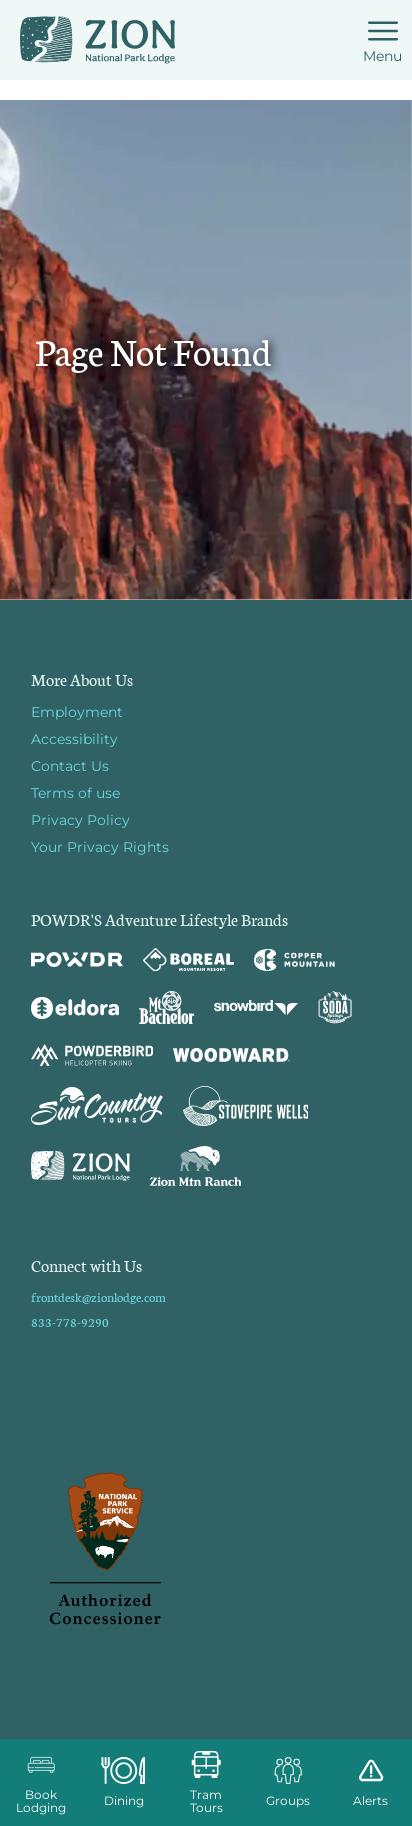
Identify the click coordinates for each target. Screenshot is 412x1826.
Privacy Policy (80, 820)
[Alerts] (371, 1782)
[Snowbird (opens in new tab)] (256, 1007)
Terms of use (75, 793)
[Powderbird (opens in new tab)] (92, 1055)
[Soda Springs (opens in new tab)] (335, 1007)
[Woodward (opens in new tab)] (231, 1055)
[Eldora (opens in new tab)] (75, 1008)
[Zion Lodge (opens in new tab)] (80, 1166)
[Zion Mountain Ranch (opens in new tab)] (195, 1166)
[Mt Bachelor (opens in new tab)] (166, 1007)
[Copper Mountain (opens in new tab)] (294, 960)
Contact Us (70, 766)
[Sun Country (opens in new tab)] (97, 1106)
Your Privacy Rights (100, 847)
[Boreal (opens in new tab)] (188, 959)
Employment (77, 712)
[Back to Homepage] (206, 1550)
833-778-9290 (70, 1321)
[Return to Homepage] (97, 40)
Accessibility (74, 739)
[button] (41, 1782)
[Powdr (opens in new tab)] (77, 959)
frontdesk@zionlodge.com (98, 1296)
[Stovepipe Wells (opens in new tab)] (246, 1106)
